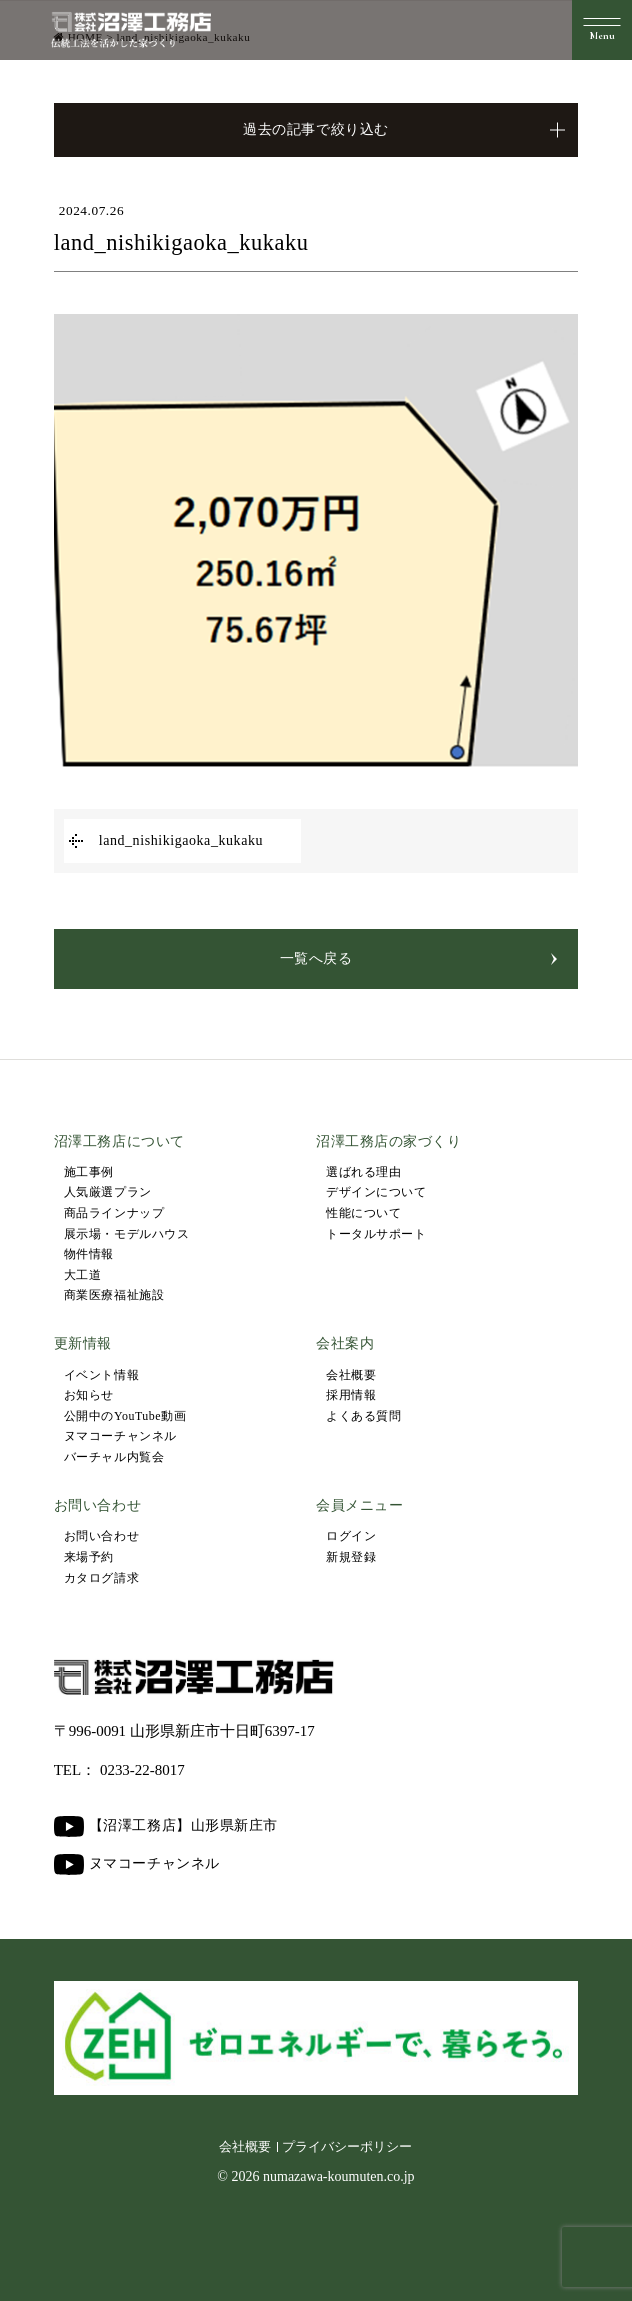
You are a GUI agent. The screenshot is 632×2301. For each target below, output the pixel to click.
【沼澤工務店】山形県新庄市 (166, 1826)
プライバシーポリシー (347, 2147)
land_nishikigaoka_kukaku (181, 840)
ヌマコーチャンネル (120, 1436)
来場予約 (89, 1557)
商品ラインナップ (114, 1213)
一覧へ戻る (316, 958)
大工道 (83, 1275)
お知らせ (89, 1395)
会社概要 (351, 1375)
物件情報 (89, 1254)
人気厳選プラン (108, 1192)
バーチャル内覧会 (114, 1457)
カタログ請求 (101, 1578)
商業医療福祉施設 (114, 1295)
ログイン (351, 1536)
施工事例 (89, 1172)
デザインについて (376, 1192)
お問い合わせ (101, 1536)
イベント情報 (101, 1375)
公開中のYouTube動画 (125, 1416)
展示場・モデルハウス (127, 1234)
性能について (363, 1213)
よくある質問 (363, 1416)
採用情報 (351, 1395)
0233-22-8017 (142, 1770)
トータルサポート (376, 1234)
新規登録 (351, 1557)
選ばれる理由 (363, 1172)
